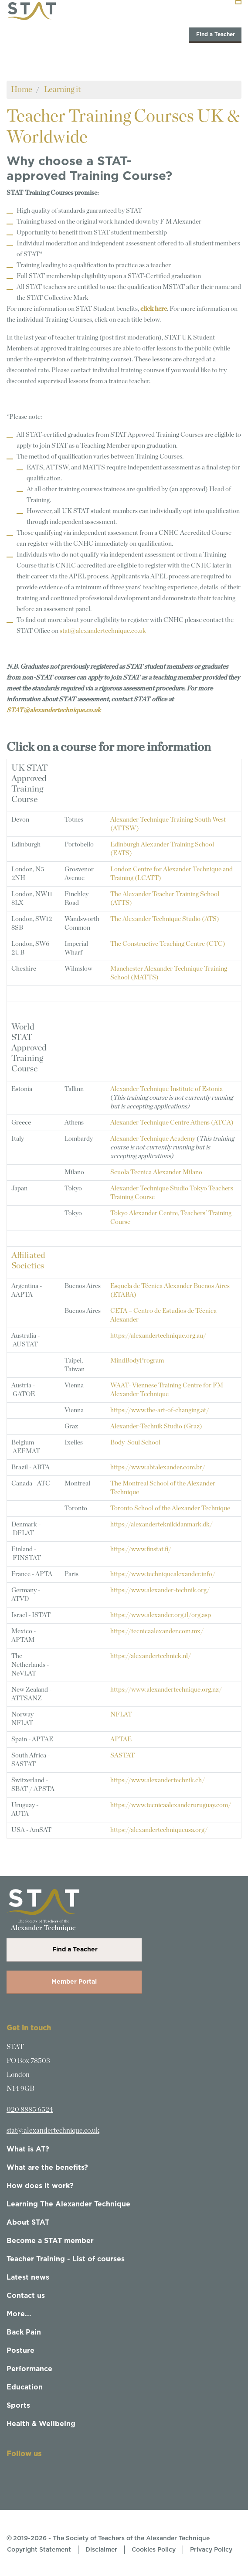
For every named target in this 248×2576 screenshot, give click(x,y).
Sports (18, 2405)
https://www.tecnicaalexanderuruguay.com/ (170, 1805)
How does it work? (40, 2185)
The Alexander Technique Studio (155, 919)
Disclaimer (101, 2550)
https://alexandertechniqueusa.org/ (158, 1830)
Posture (20, 2350)
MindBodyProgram (137, 1360)
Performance (29, 2368)
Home (21, 89)
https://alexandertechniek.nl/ (150, 1656)
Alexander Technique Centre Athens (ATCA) (172, 1122)
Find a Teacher (215, 34)
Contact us (26, 2295)
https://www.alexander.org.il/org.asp (160, 1615)
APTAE (121, 1739)
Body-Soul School (135, 1442)
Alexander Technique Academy (152, 1138)
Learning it (62, 89)
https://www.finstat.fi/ (140, 1549)
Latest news (28, 2277)
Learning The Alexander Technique (68, 2204)
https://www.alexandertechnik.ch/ (157, 1780)
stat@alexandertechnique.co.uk (103, 631)
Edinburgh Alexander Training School (162, 844)
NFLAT (121, 1714)
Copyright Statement (39, 2550)
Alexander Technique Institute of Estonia (166, 1089)
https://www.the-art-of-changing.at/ (159, 1410)
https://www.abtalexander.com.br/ (157, 1467)
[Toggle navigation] (238, 2)
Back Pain (24, 2332)
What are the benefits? (47, 2167)
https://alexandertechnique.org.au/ (158, 1335)
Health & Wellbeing (41, 2423)
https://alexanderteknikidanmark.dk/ (161, 1524)
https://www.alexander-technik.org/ (160, 1590)
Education (25, 2387)
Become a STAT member (50, 2240)
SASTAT (122, 1755)
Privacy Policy (211, 2550)
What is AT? (28, 2149)
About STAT (28, 2222)
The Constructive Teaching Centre (167, 944)
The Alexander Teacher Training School (164, 894)
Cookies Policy (154, 2550)
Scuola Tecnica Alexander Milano (156, 1172)
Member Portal (74, 1982)
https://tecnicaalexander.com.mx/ (157, 1631)
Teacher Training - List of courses (66, 2259)
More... (19, 2314)
